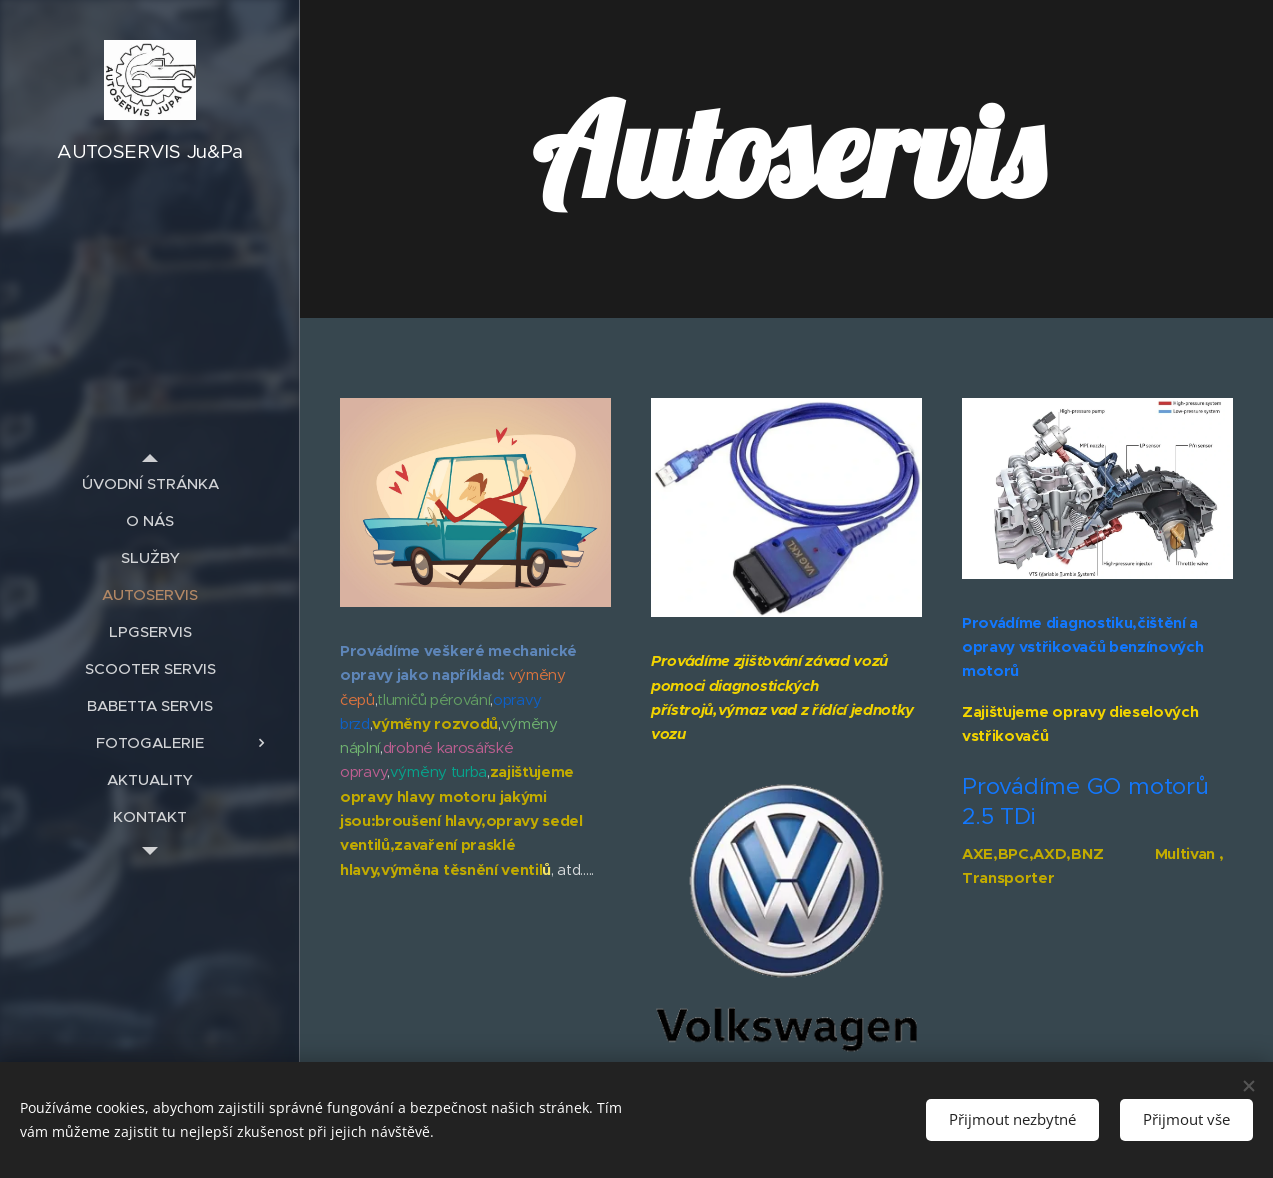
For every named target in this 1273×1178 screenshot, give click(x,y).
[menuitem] (150, 483)
